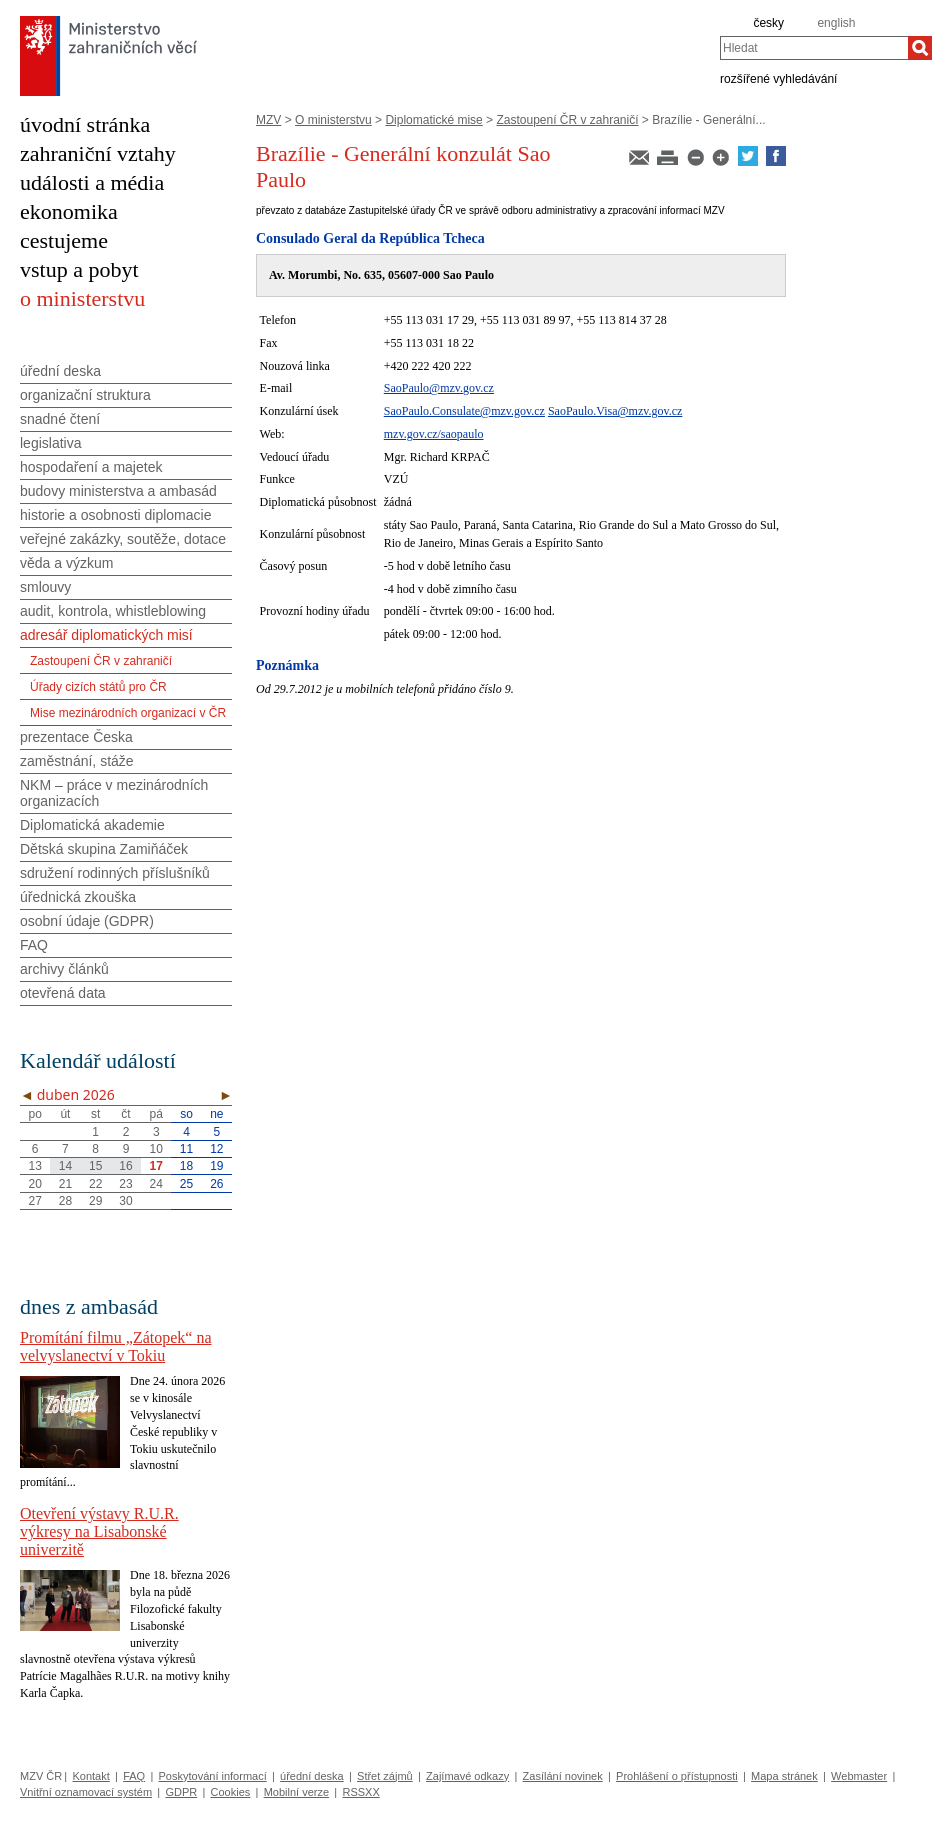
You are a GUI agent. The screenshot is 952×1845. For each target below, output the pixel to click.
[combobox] (814, 48)
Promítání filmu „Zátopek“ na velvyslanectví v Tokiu (116, 1346)
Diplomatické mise (433, 120)
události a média (92, 182)
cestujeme (64, 240)
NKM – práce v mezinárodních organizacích (114, 793)
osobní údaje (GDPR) (87, 921)
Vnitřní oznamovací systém (86, 1792)
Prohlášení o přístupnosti (677, 1776)
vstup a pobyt (79, 269)
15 (95, 1166)
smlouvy (45, 587)
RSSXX (360, 1792)
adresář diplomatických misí (106, 635)
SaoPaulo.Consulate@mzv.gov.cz (464, 411)
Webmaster (859, 1776)
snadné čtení (60, 419)
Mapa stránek (784, 1776)
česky (768, 23)
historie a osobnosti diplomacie (115, 515)
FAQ (34, 945)
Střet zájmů (385, 1776)
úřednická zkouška (78, 897)
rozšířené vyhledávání (778, 78)
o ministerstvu (82, 298)
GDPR (181, 1792)
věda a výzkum (66, 563)
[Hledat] (920, 48)
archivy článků (64, 969)
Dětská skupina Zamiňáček (104, 849)
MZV (268, 120)
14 (65, 1166)
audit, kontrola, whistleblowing (113, 611)
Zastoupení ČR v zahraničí (567, 120)
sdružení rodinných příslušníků (115, 873)
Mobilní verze (296, 1792)
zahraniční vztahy (98, 153)
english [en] (836, 23)
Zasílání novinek (563, 1776)
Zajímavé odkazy (467, 1776)
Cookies (231, 1792)
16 (125, 1166)
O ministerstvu (333, 120)
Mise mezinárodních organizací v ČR (128, 713)
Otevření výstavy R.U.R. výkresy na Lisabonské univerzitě (99, 1531)
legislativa (50, 443)
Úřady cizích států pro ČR (98, 687)
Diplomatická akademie (92, 825)
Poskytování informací (213, 1776)
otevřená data (63, 993)
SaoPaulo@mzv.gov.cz (439, 388)
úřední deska (60, 371)
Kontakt (90, 1776)
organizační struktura (85, 395)
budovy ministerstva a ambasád (118, 491)
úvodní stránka (85, 124)
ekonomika (69, 211)
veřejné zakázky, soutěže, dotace (123, 539)
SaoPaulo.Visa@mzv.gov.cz (615, 411)
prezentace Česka (76, 737)
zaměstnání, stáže (77, 761)
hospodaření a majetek (91, 467)
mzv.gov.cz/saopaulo (434, 434)
